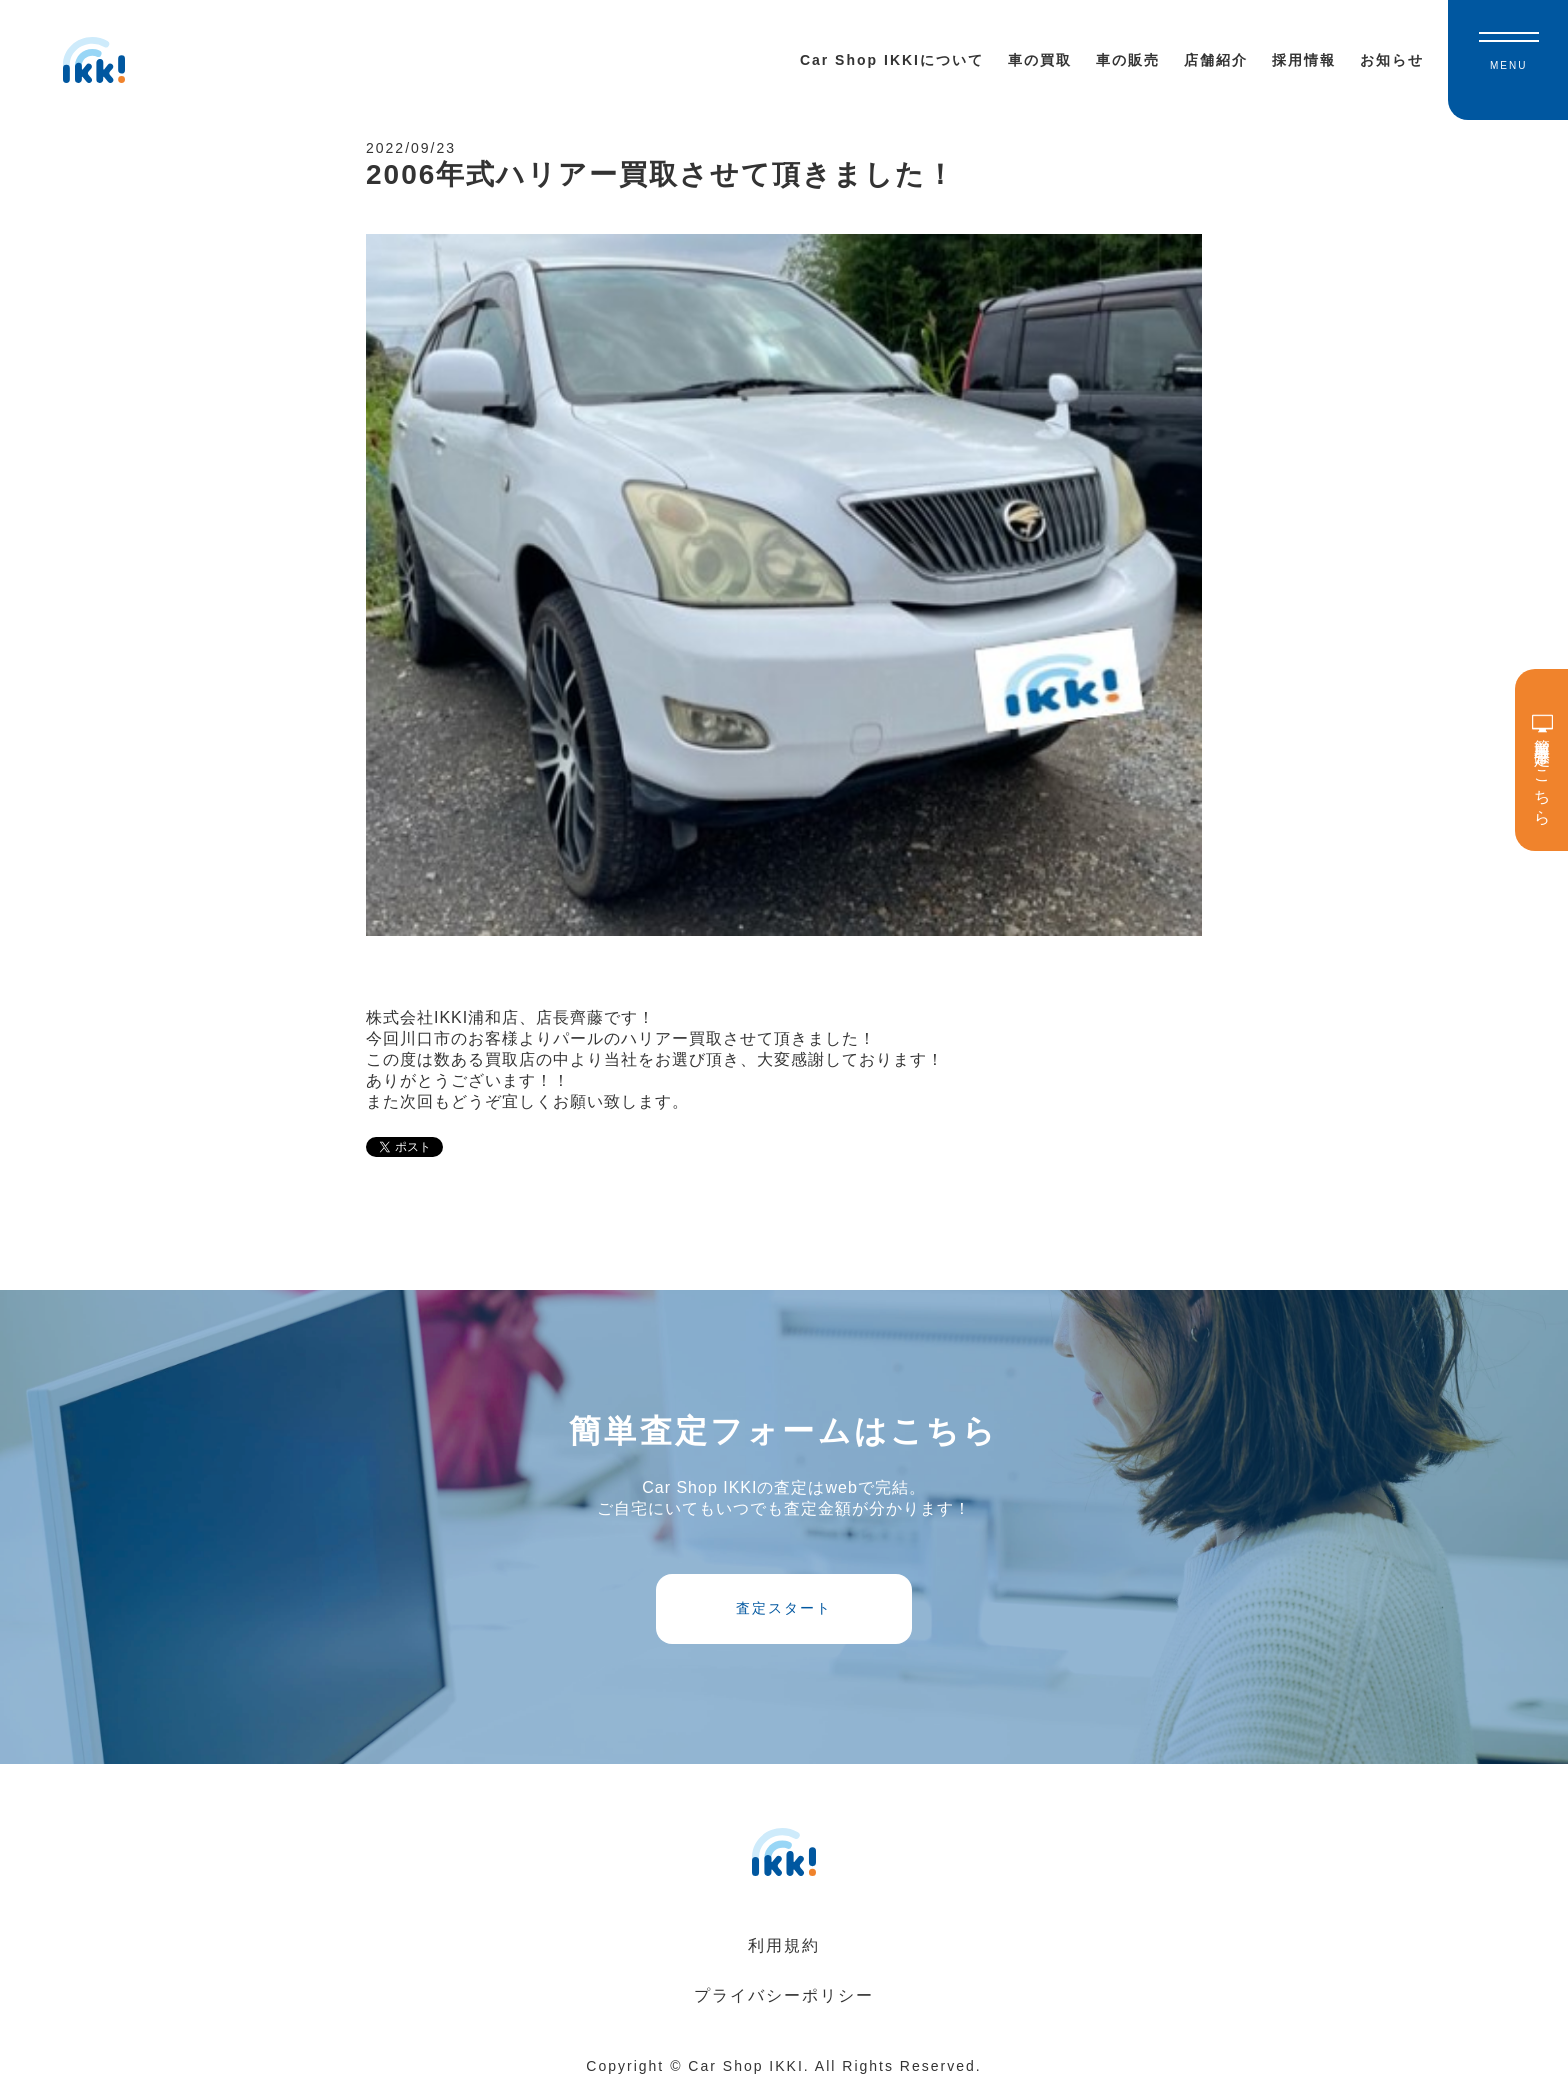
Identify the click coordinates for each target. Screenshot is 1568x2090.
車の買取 (1040, 60)
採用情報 (1304, 60)
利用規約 (784, 1945)
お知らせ (1392, 60)
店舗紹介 (1216, 60)
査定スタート (784, 1608)
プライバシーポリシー (784, 1995)
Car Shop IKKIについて (892, 60)
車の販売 (1128, 60)
